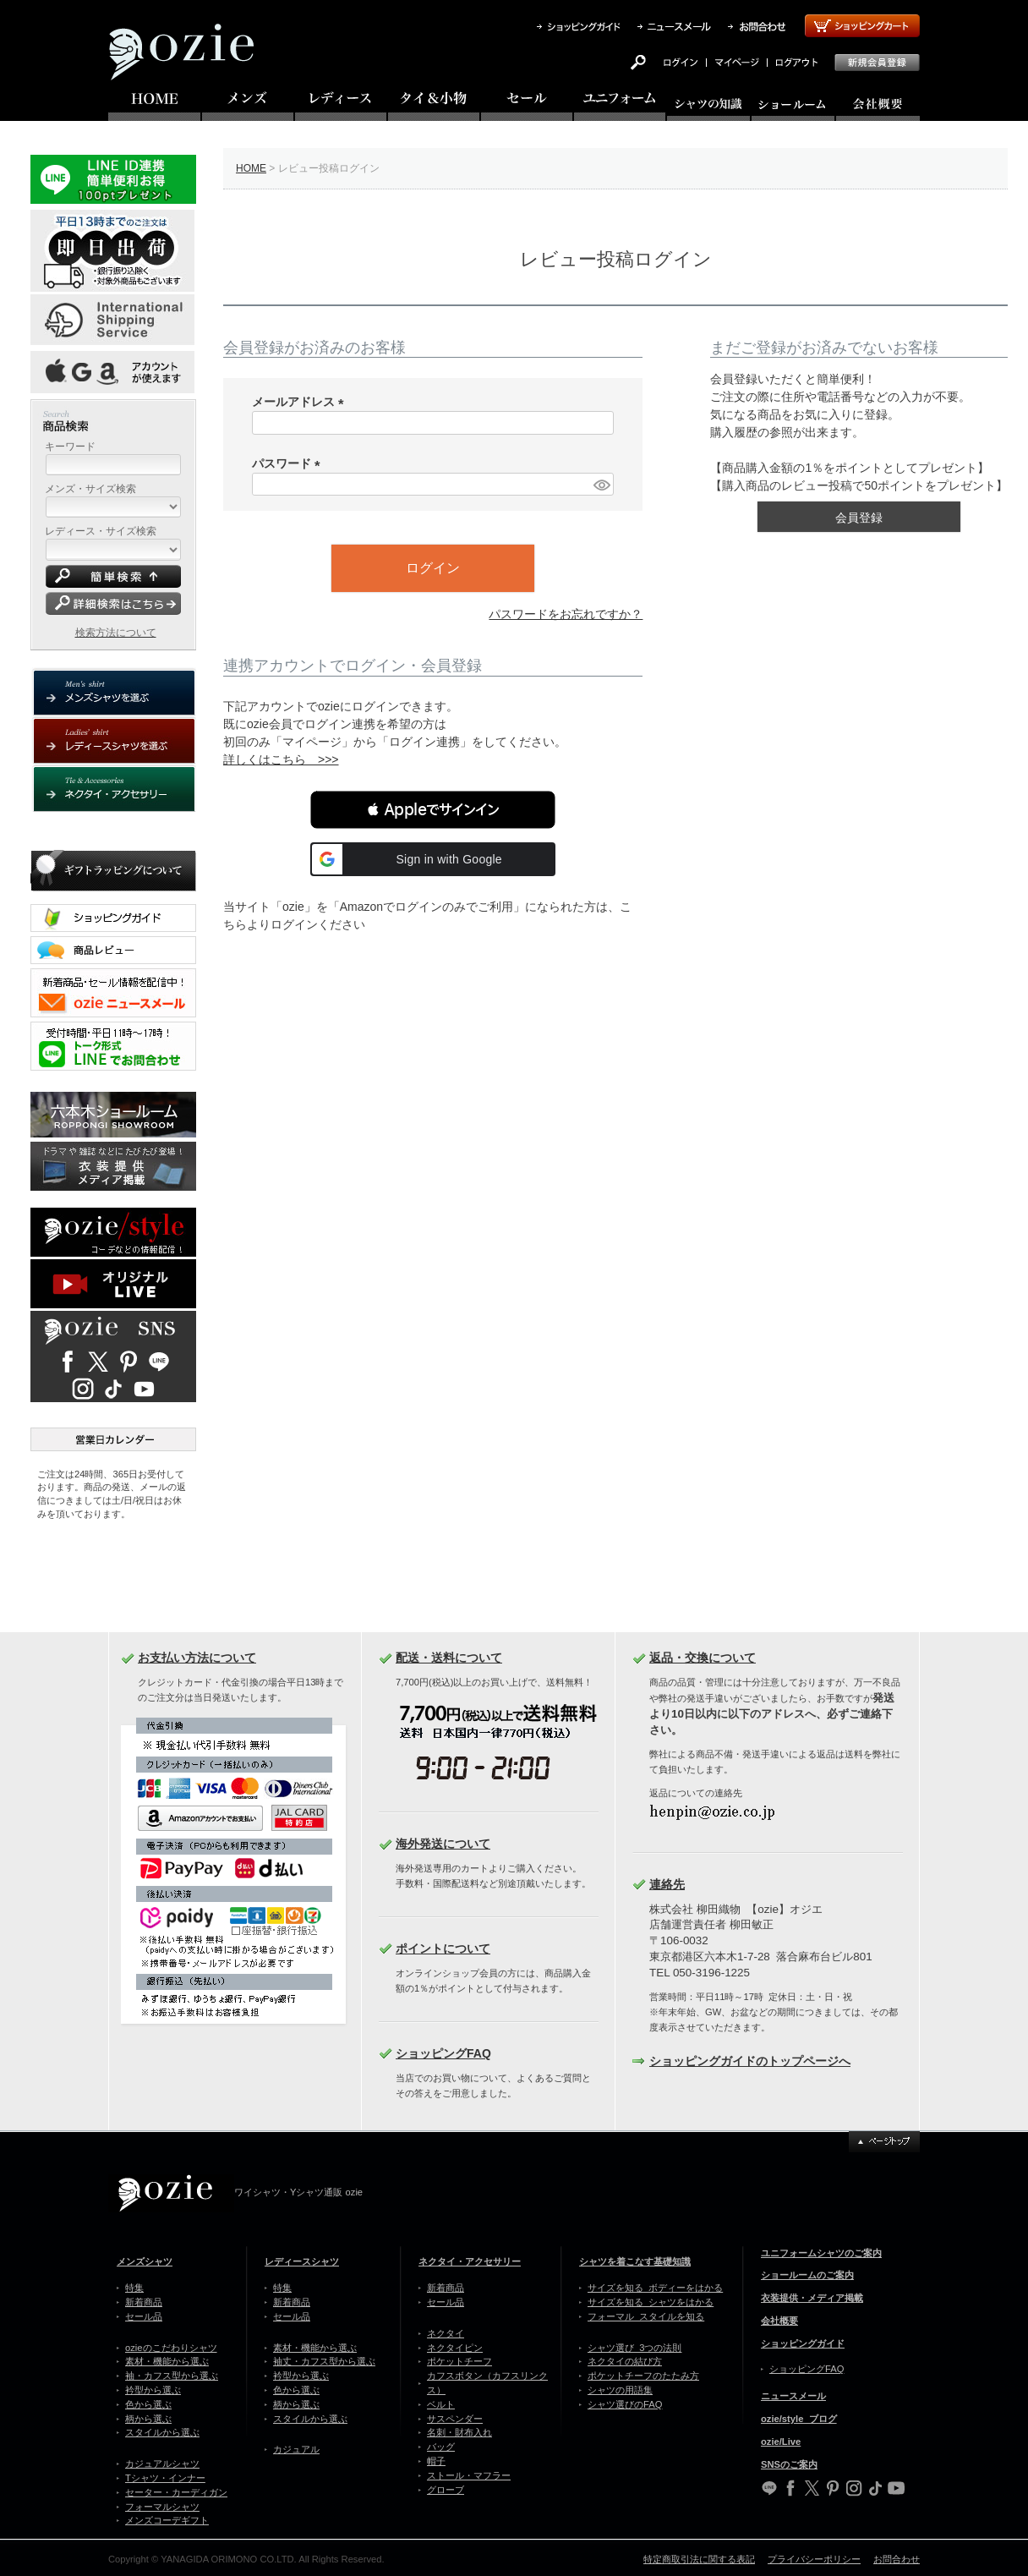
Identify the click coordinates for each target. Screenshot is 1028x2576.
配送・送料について (449, 1657)
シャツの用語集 (620, 2390)
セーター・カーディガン (176, 2492)
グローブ (445, 2490)
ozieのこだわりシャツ (171, 2348)
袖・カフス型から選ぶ (171, 2375)
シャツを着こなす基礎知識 (635, 2261)
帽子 (436, 2461)
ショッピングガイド (803, 2343)
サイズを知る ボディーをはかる (655, 2288)
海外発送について (443, 1843)
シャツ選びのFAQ (625, 2404)
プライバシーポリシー (814, 2559)
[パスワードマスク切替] (601, 485)
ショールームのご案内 (807, 2275)
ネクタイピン (455, 2348)
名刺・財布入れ (459, 2432)
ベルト (441, 2404)
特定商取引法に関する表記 (699, 2559)
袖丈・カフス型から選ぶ (324, 2361)
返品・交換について (702, 1657)
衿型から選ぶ (153, 2390)
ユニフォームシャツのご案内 (821, 2253)
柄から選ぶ (148, 2419)
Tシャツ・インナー (165, 2478)
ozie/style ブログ (799, 2419)
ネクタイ (445, 2333)
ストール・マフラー (469, 2475)
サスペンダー (455, 2419)
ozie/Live (781, 2441)
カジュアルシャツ (162, 2463)
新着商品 (143, 2302)
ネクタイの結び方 (625, 2361)
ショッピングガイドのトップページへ (749, 2061)
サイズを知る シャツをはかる (651, 2302)
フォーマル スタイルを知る (646, 2316)
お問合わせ (896, 2559)
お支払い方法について (197, 1657)
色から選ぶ (148, 2404)
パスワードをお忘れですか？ (565, 614)
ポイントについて (443, 1948)
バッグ (441, 2447)
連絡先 (667, 1884)
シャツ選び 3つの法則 (634, 2348)
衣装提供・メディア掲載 (812, 2298)
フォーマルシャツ (162, 2507)
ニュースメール (793, 2396)
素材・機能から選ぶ (167, 2361)
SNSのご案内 (789, 2464)
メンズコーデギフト (167, 2520)
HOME (251, 168)
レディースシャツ (302, 2261)
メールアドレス (301, 401)
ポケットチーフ (459, 2361)
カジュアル (296, 2449)
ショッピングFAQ (443, 2053)
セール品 (143, 2316)
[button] (432, 810)
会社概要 (779, 2321)
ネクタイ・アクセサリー (469, 2261)
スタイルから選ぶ (162, 2432)
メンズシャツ (144, 2261)
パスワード (289, 463)
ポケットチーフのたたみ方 (643, 2375)
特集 (134, 2288)
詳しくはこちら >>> (281, 759)
